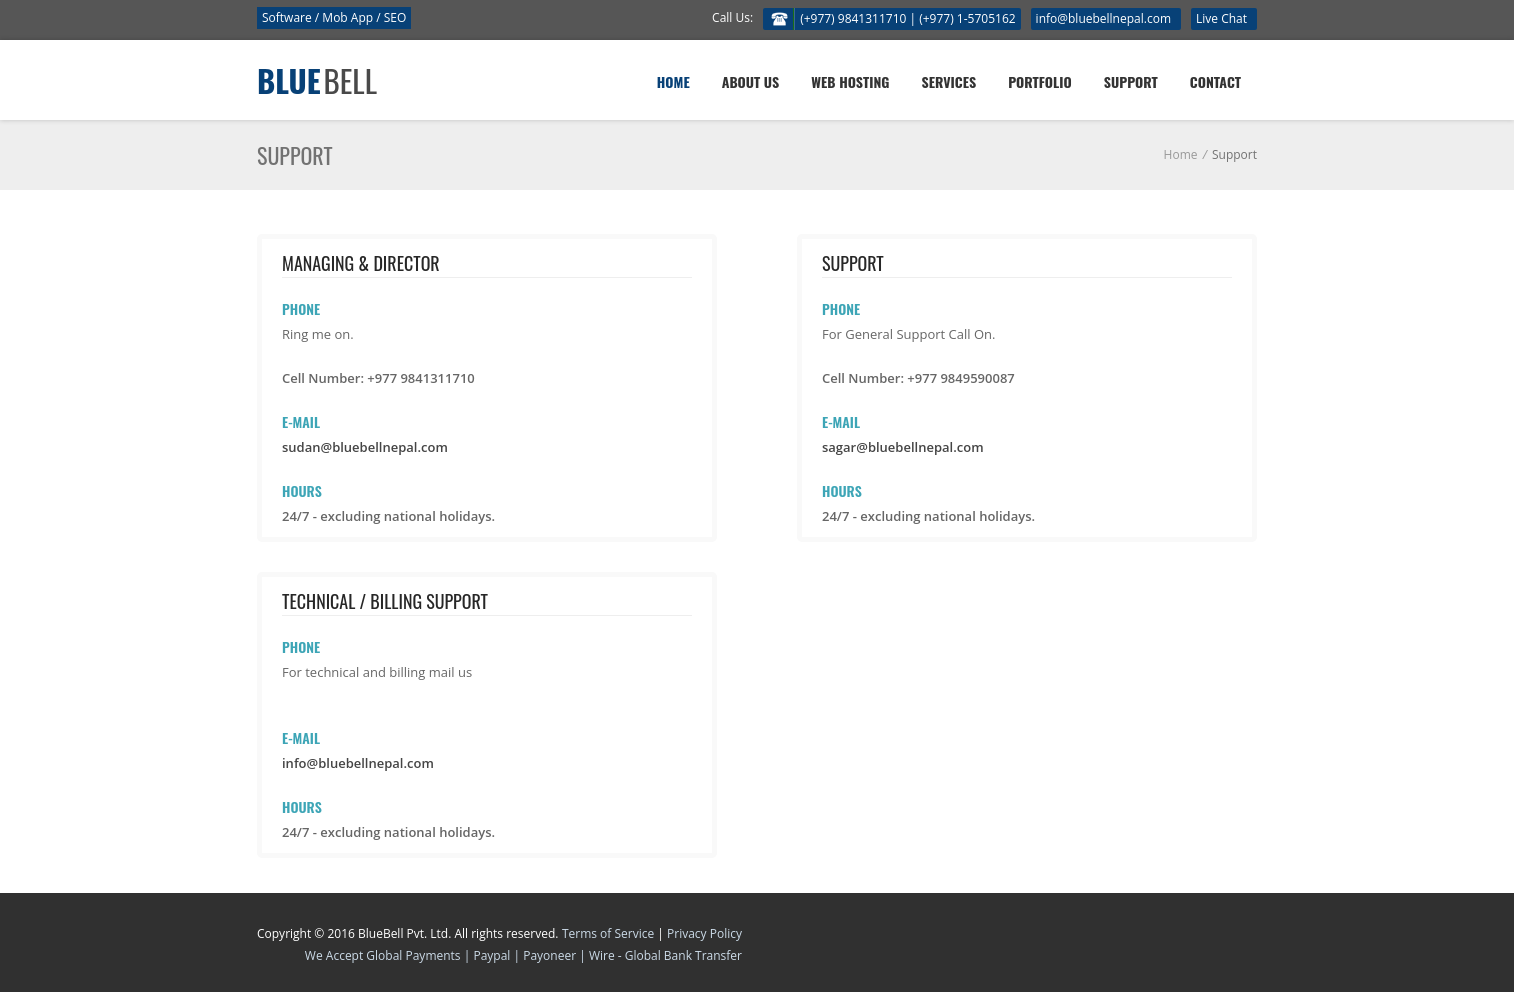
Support (1131, 81)
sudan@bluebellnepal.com (365, 447)
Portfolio (1040, 81)
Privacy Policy (704, 933)
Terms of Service (608, 933)
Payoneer (549, 955)
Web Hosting (850, 81)
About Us (751, 81)
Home (673, 81)
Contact (1215, 81)
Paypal (493, 955)
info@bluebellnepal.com (1103, 18)
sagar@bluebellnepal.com (903, 447)
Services (949, 81)
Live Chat (1221, 18)
